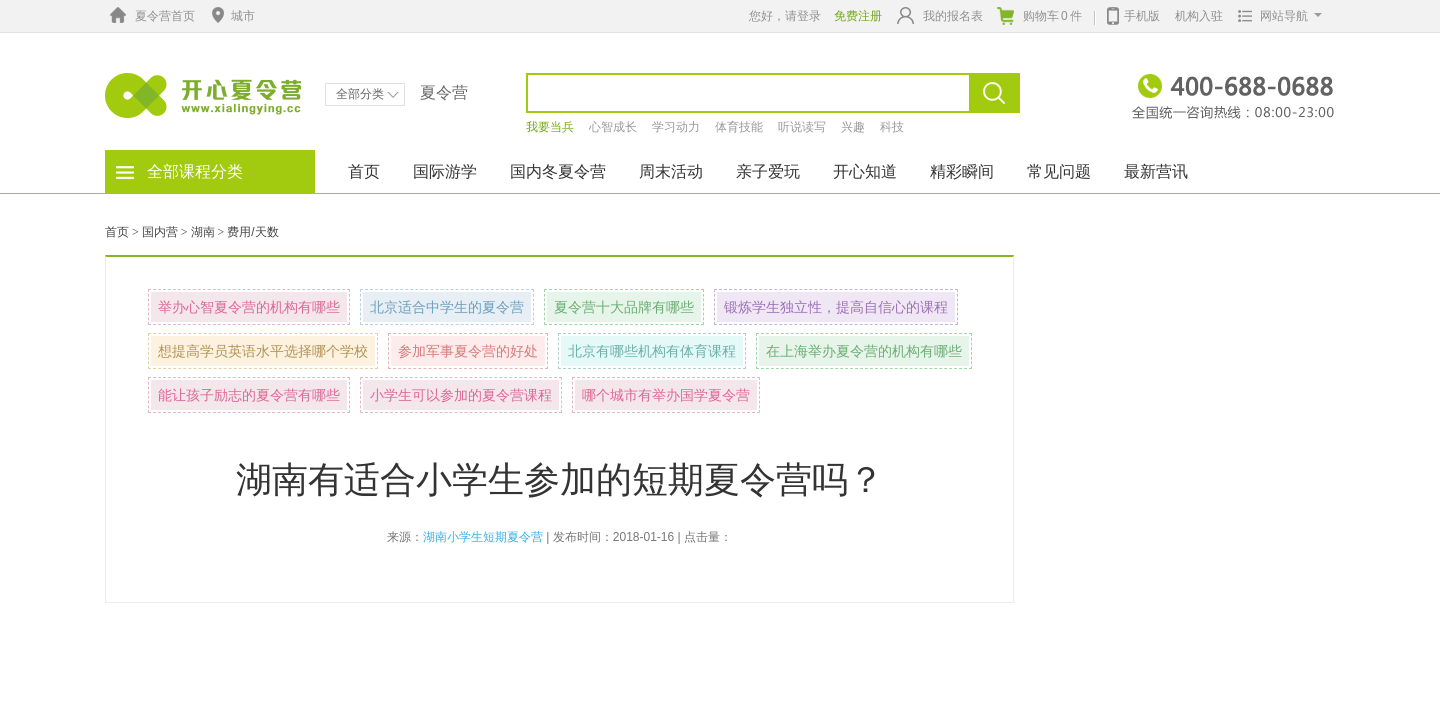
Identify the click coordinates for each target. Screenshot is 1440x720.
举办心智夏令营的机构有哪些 (249, 307)
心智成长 (613, 127)
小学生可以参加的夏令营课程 (461, 395)
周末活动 (671, 171)
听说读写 (802, 127)
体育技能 (739, 127)
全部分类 (367, 94)
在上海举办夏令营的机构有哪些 (864, 351)
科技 (892, 127)
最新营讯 (1156, 171)
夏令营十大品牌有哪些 (624, 307)
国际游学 (445, 171)
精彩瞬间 (962, 171)
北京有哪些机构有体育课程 (652, 351)
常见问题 (1059, 171)
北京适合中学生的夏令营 (447, 307)
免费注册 (858, 16)
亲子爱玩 (768, 171)
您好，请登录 (785, 16)
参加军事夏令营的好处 (468, 351)
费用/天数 (252, 232)
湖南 (203, 232)
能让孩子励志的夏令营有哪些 (249, 395)
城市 (231, 16)
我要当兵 (550, 127)
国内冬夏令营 (558, 171)
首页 (364, 171)
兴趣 (853, 127)
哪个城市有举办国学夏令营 (666, 395)
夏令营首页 (150, 16)
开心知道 (865, 171)
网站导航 (1275, 16)
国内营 (160, 232)
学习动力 (676, 127)
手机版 (1133, 14)
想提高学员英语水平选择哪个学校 (263, 351)
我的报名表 (940, 15)
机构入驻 (1199, 16)
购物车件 (1039, 16)
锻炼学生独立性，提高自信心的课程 (836, 307)
